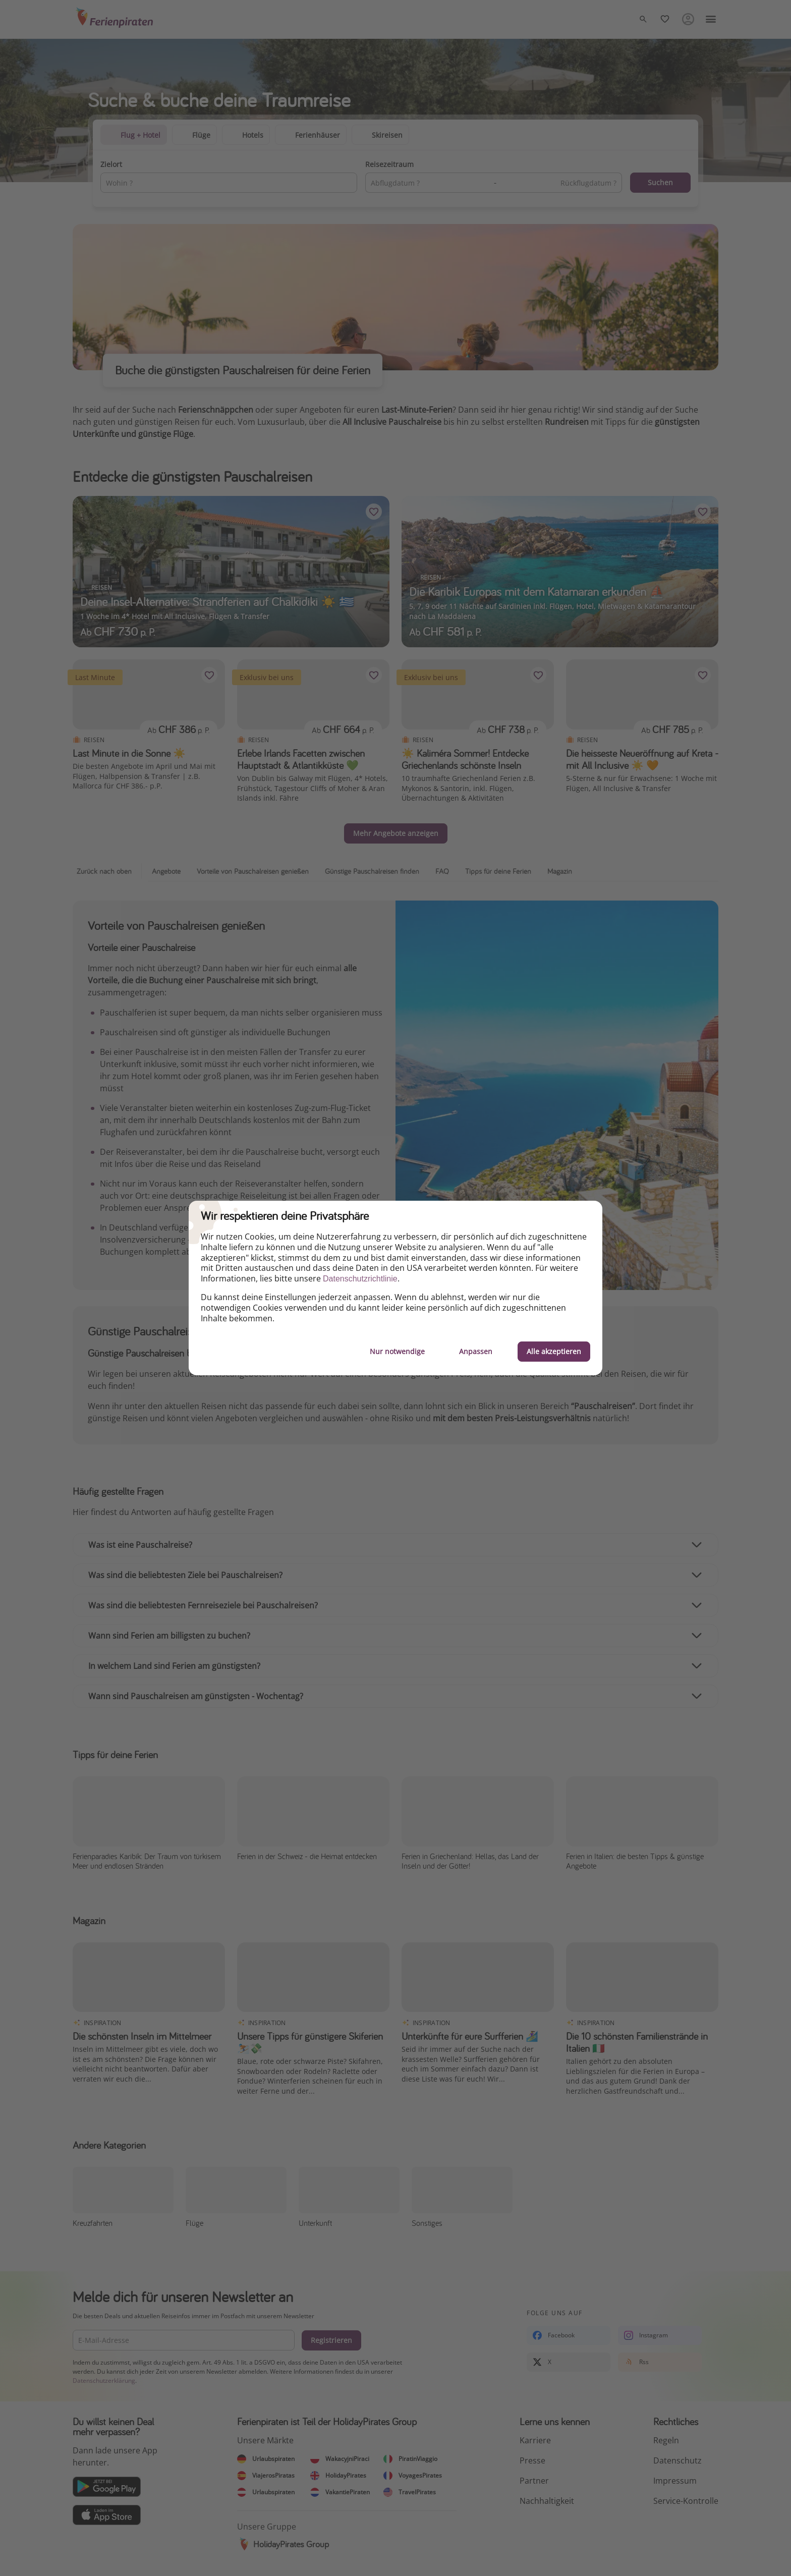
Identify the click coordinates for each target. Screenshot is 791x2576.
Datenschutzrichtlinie (360, 1278)
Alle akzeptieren (554, 1351)
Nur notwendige (397, 1351)
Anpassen (475, 1351)
